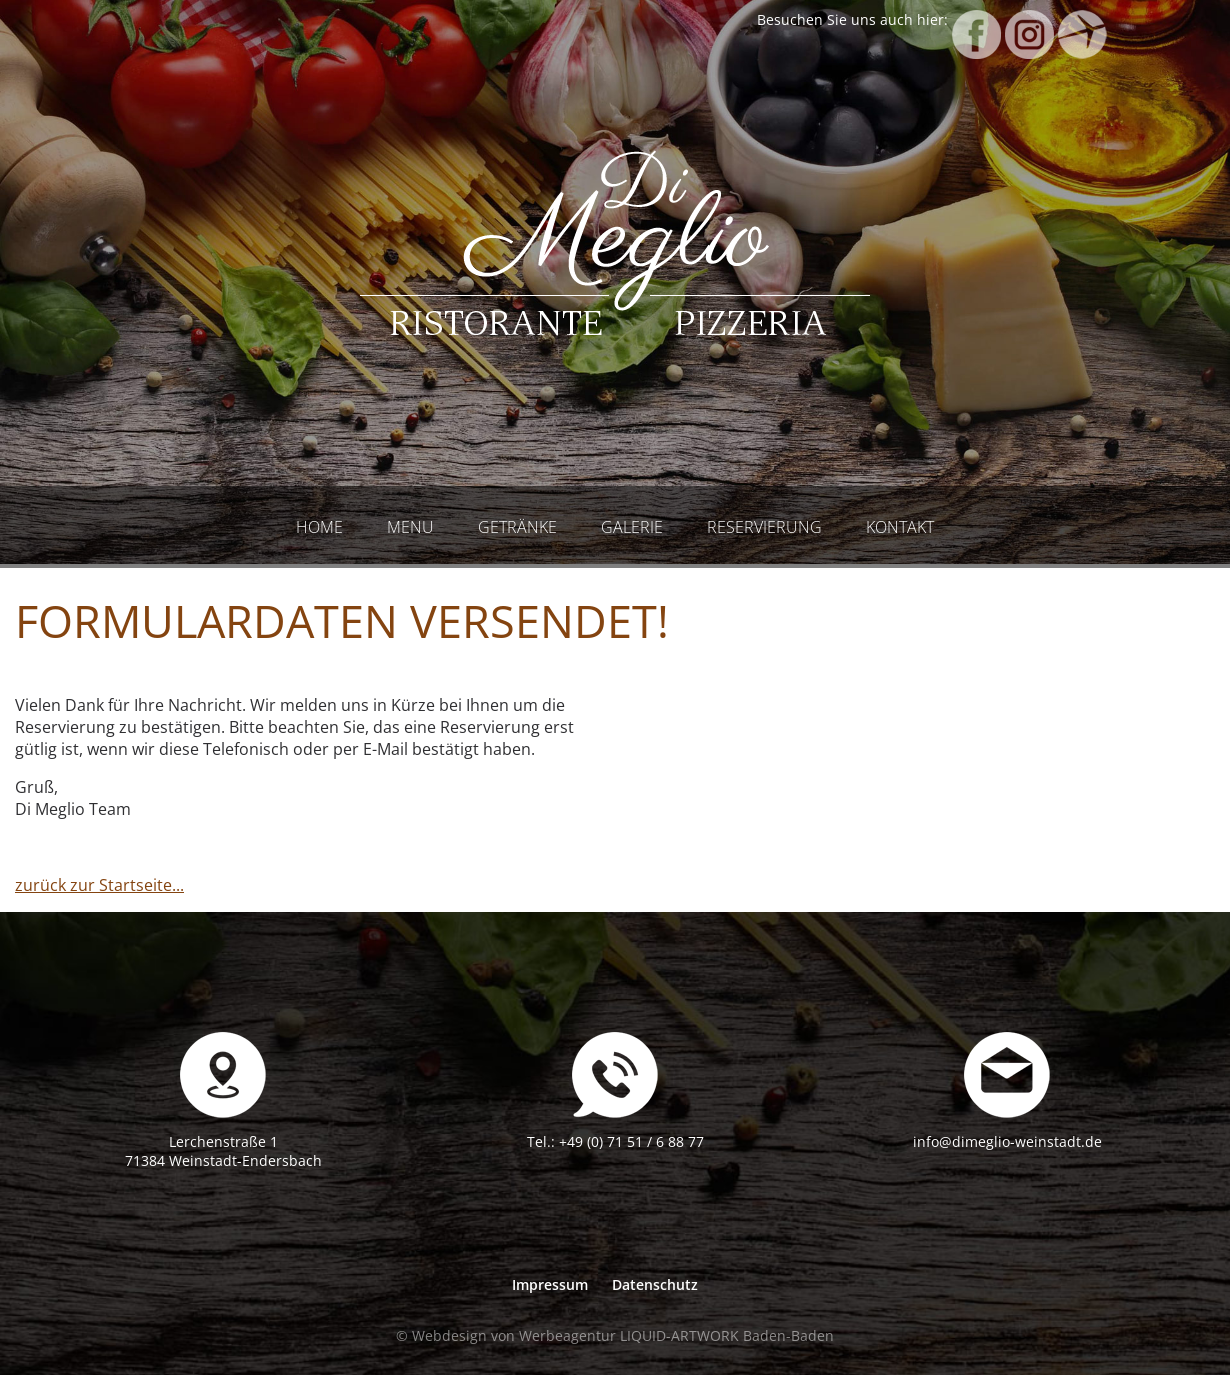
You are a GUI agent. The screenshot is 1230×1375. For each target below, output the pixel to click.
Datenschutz (655, 1284)
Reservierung (764, 527)
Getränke (517, 527)
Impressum (550, 1284)
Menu (410, 527)
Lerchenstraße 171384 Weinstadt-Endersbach (223, 1151)
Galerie (632, 527)
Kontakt (900, 527)
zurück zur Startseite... (99, 885)
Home (319, 527)
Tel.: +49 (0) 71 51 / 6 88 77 (615, 1141)
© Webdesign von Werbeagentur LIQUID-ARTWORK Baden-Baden (615, 1335)
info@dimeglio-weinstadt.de (1007, 1141)
